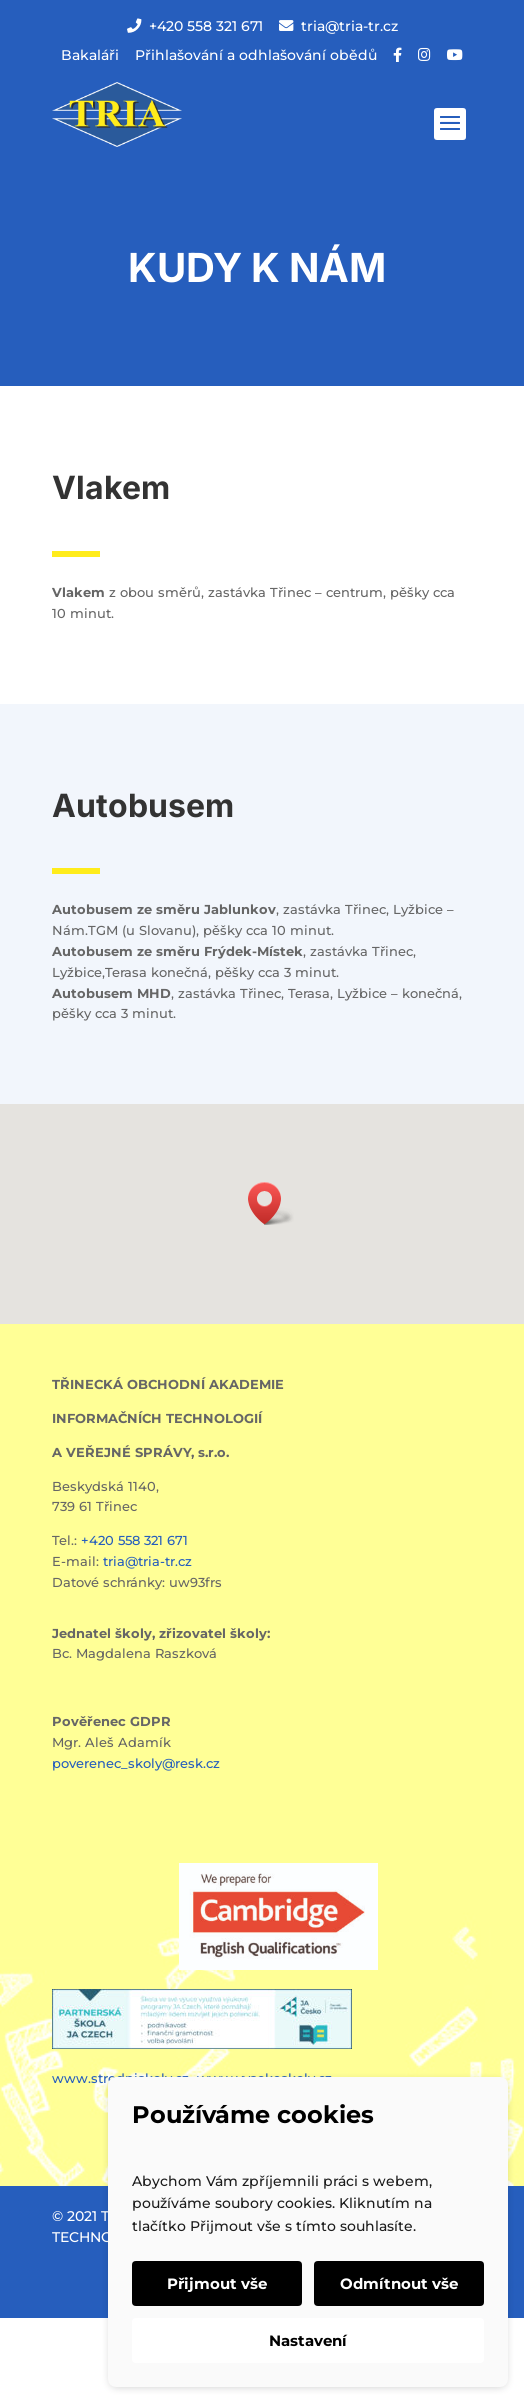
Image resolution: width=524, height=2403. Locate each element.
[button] (271, 1203)
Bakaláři (90, 55)
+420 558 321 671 (195, 26)
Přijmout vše (217, 2283)
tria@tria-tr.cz (338, 26)
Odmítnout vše (399, 2283)
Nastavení (308, 2340)
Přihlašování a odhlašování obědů (256, 55)
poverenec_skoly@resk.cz (136, 1763)
